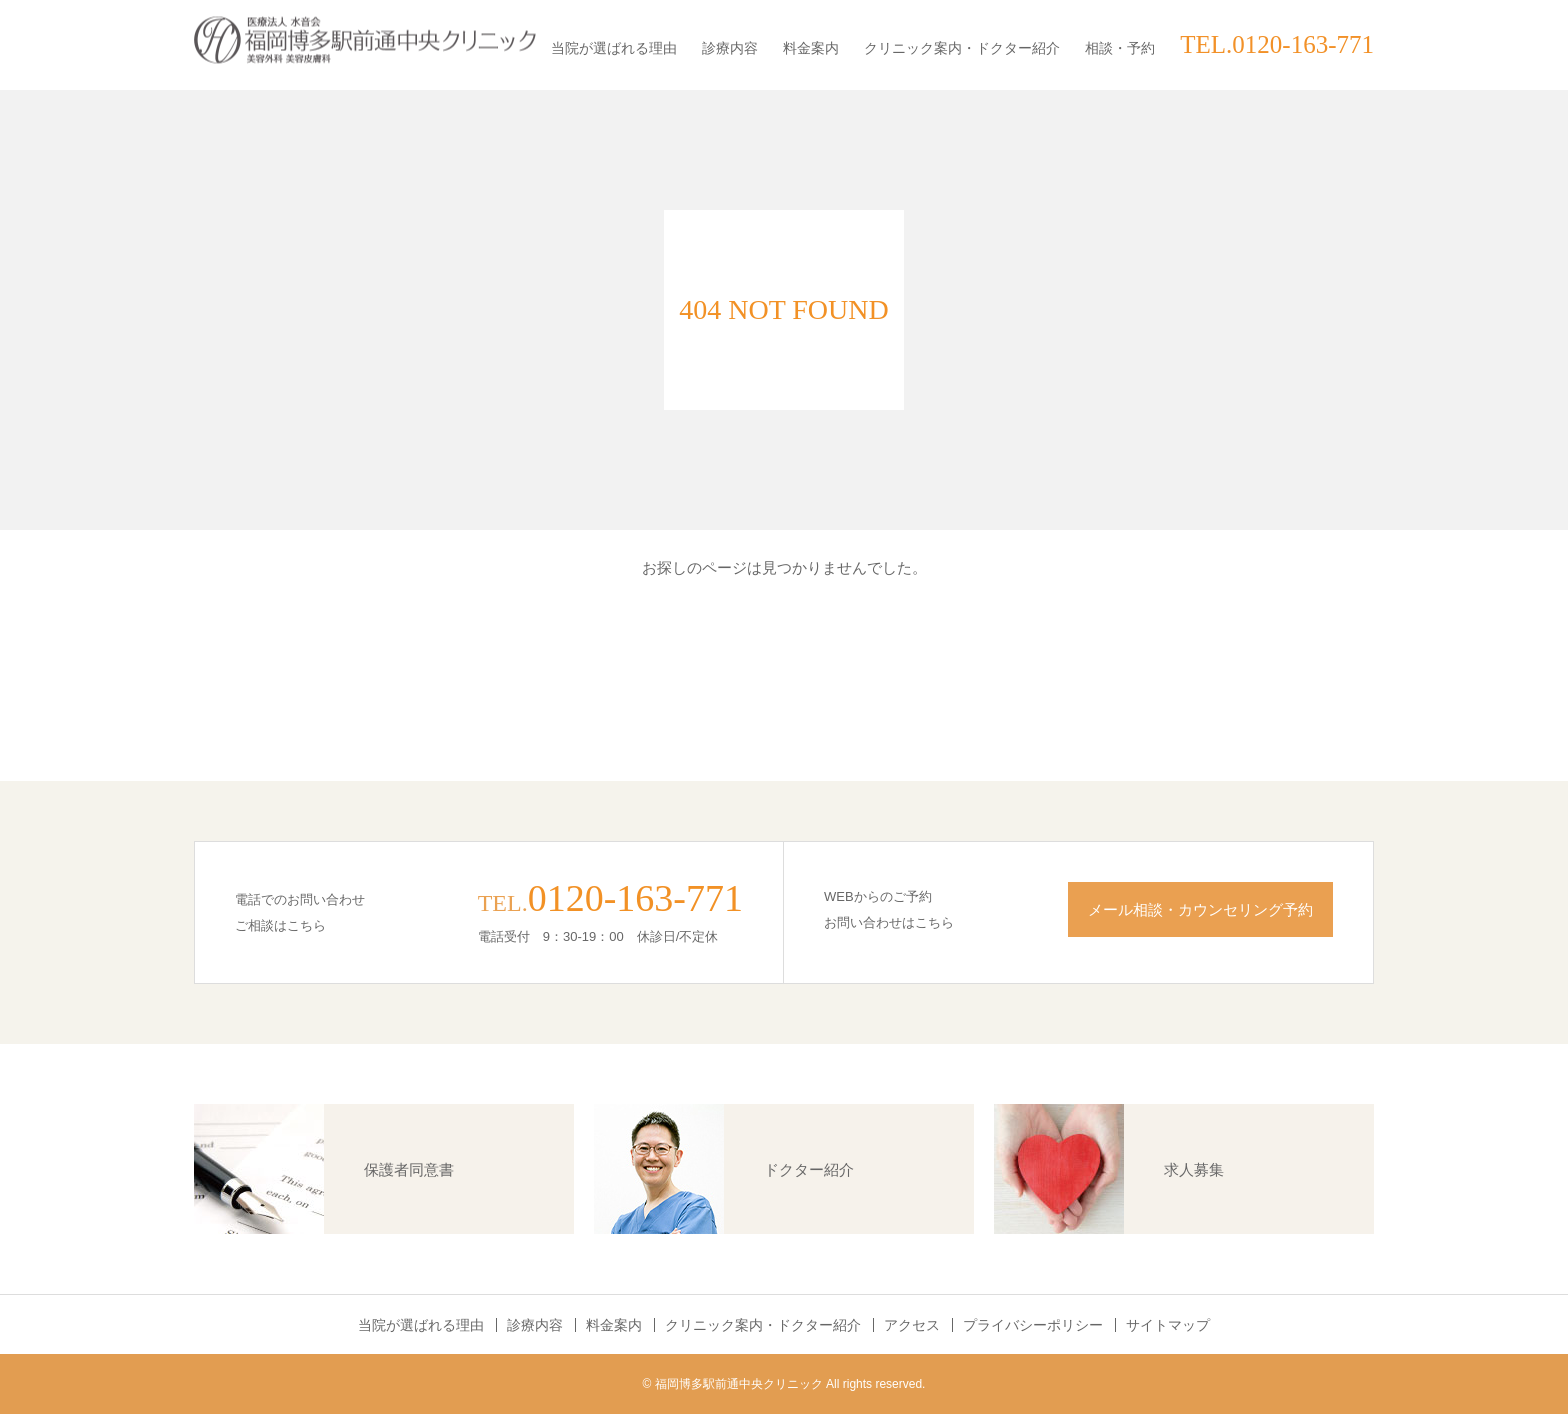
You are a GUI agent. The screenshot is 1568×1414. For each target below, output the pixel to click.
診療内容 (730, 48)
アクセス (912, 1325)
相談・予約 (1120, 48)
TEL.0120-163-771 (1277, 44)
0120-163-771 (635, 898)
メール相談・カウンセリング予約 (1200, 909)
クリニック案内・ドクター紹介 (962, 48)
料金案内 (811, 48)
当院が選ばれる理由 (614, 48)
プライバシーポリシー (1033, 1325)
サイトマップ (1168, 1325)
